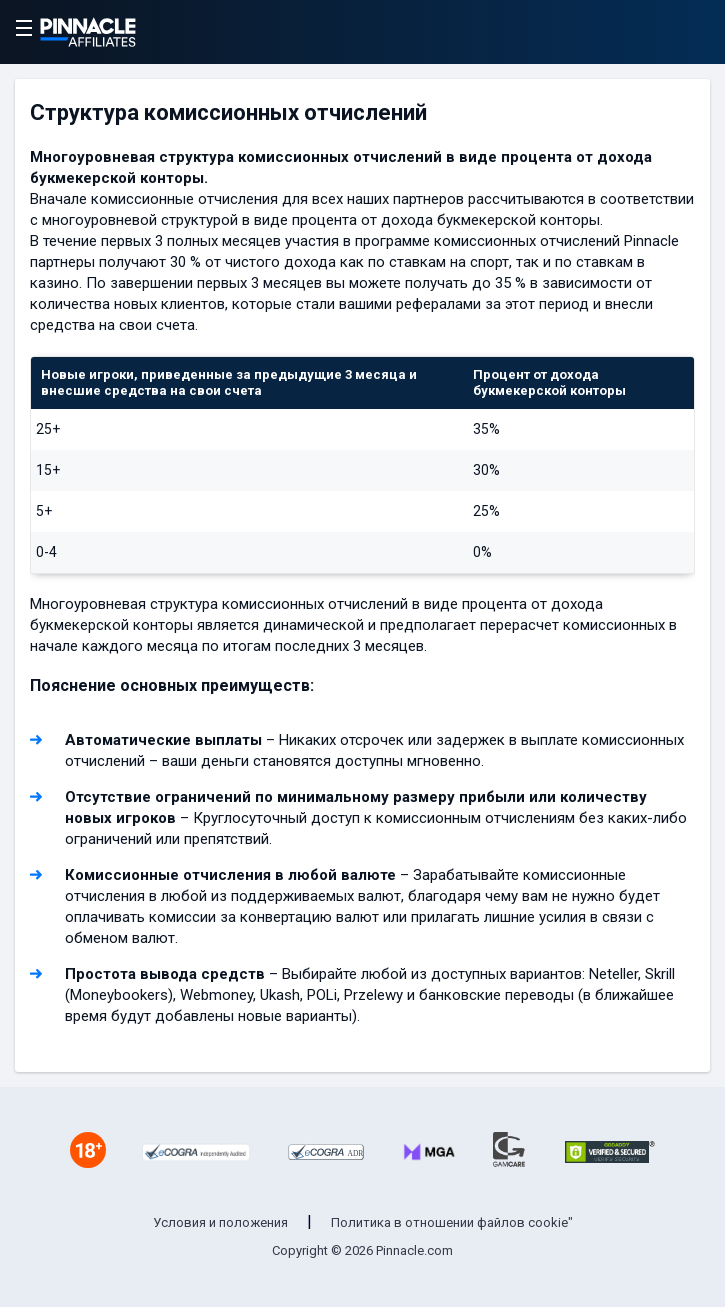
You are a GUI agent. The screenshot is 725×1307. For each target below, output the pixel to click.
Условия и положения (220, 1222)
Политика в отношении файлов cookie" (452, 1222)
